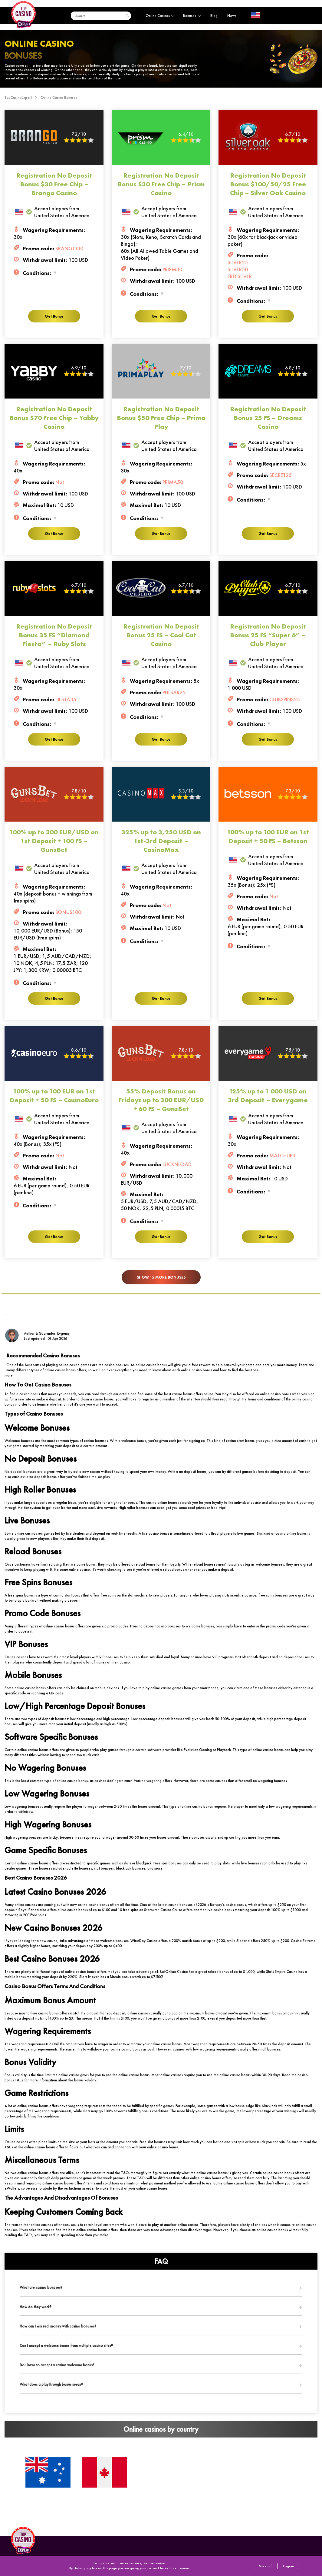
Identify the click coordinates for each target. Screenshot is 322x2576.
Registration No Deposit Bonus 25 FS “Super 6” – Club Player (268, 635)
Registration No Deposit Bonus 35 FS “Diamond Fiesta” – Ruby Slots (54, 635)
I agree (288, 2566)
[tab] (161, 2287)
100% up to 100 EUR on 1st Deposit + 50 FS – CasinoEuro (54, 1095)
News (231, 15)
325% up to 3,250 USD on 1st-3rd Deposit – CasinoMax (161, 841)
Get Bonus (54, 316)
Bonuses (192, 15)
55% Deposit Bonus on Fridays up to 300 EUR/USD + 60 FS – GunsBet (161, 1100)
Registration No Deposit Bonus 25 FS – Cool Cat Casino (161, 635)
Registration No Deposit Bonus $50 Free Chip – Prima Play (161, 418)
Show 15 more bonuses (161, 1277)
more (9, 1375)
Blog (214, 15)
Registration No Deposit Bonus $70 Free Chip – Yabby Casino (54, 418)
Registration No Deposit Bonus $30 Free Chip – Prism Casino (161, 184)
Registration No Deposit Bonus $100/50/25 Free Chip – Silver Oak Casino (268, 184)
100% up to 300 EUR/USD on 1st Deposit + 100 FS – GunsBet (54, 841)
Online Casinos (159, 15)
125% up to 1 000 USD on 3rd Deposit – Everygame (268, 1095)
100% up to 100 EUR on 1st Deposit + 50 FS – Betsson (268, 836)
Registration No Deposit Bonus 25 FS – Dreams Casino (268, 418)
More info (266, 2566)
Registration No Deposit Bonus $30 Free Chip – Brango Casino (54, 184)
